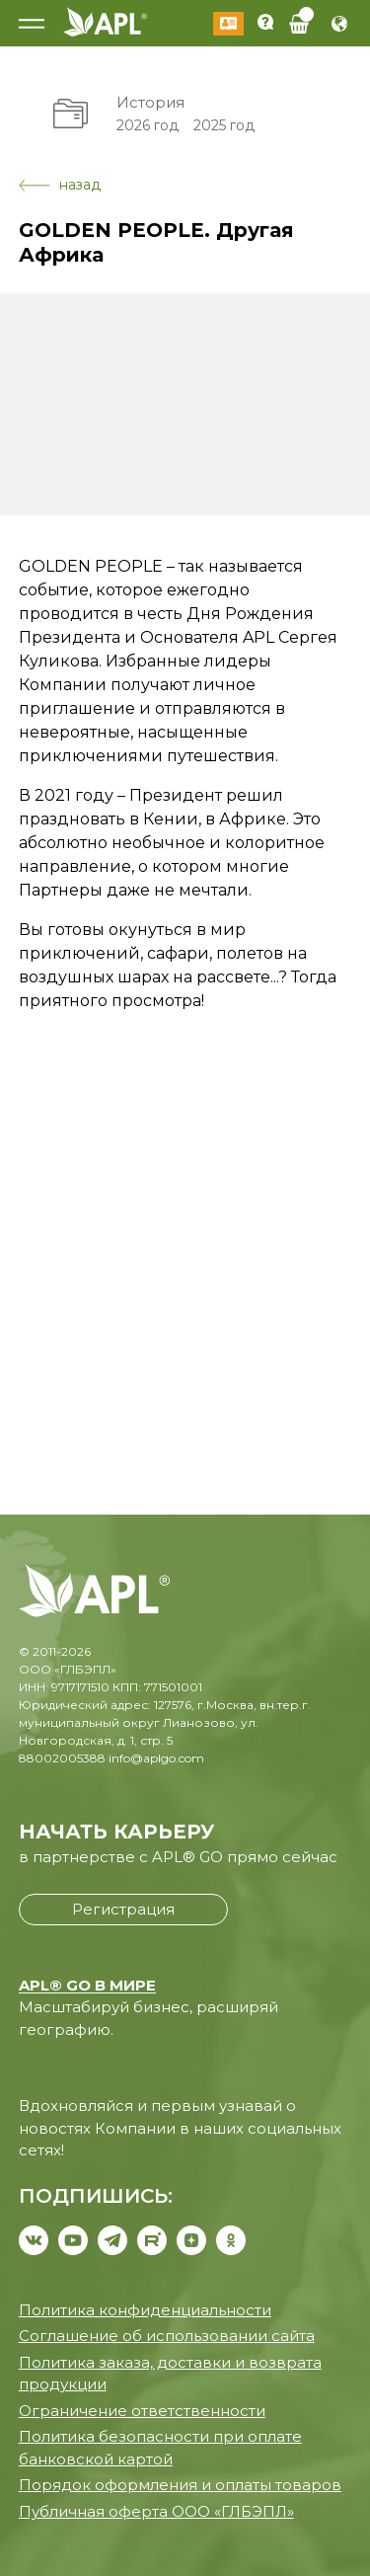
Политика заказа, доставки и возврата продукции (170, 2373)
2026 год (147, 125)
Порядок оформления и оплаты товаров (180, 2484)
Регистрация (123, 1909)
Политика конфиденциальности (145, 2310)
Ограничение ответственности (142, 2410)
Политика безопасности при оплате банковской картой (160, 2447)
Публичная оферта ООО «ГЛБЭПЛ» (156, 2511)
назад (60, 185)
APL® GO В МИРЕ (87, 1985)
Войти (228, 24)
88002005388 (62, 1758)
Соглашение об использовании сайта (167, 2335)
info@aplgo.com (156, 1758)
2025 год (224, 125)
